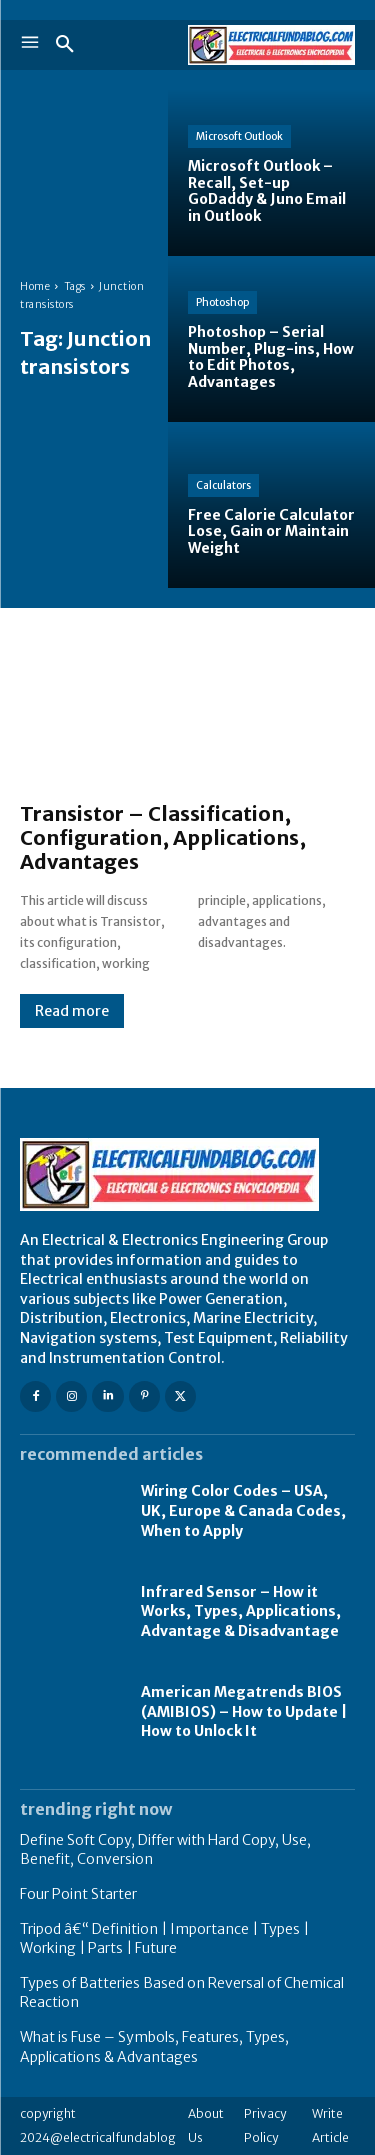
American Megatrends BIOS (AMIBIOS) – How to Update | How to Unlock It (244, 1711)
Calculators (223, 485)
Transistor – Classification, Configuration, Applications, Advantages (163, 837)
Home (35, 286)
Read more (72, 1011)
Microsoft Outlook (239, 136)
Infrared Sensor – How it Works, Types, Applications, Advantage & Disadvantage (241, 1611)
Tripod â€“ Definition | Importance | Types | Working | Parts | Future (164, 1939)
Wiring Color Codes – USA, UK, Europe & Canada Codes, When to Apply (243, 1510)
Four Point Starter (78, 1894)
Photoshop (222, 302)
